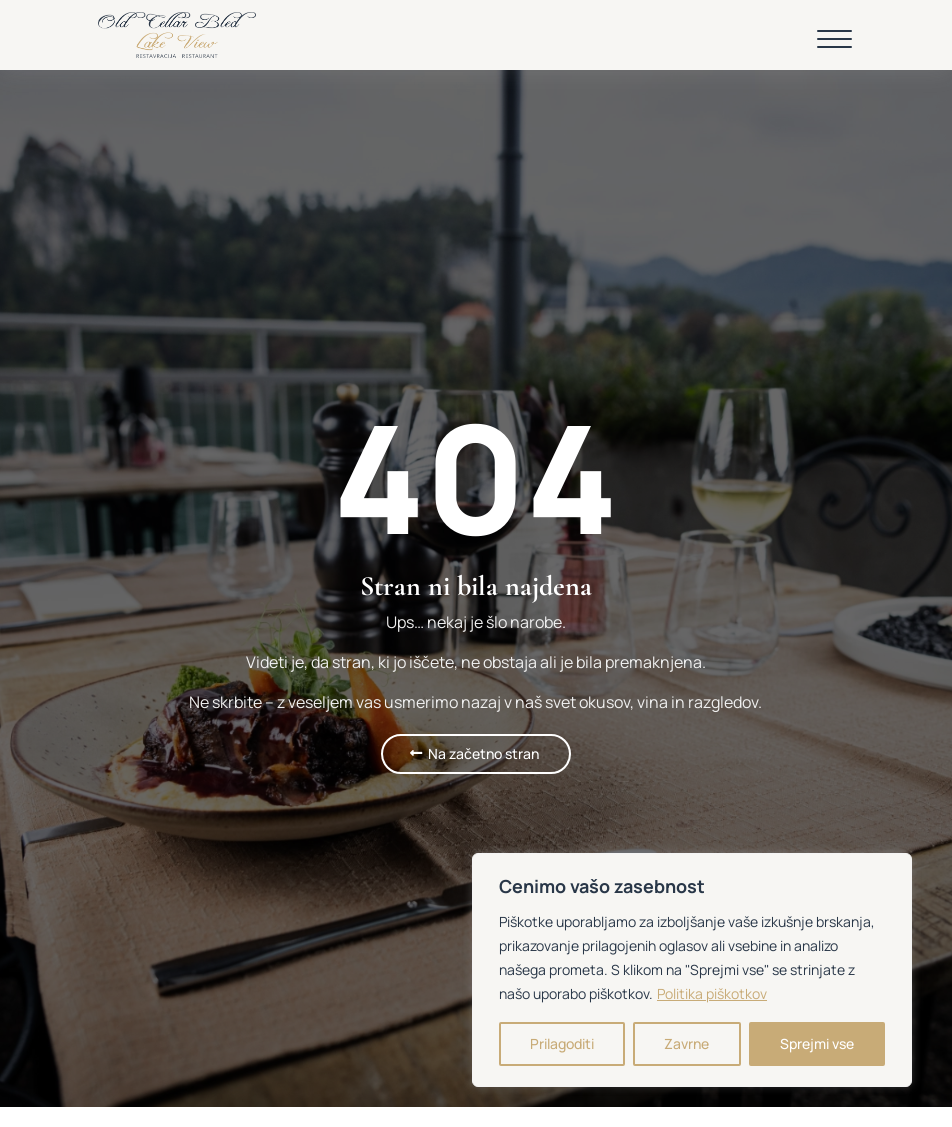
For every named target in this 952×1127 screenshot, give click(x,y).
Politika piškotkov (712, 993)
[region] (692, 970)
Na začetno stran (483, 753)
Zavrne (686, 1043)
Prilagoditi (562, 1043)
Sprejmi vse (817, 1043)
